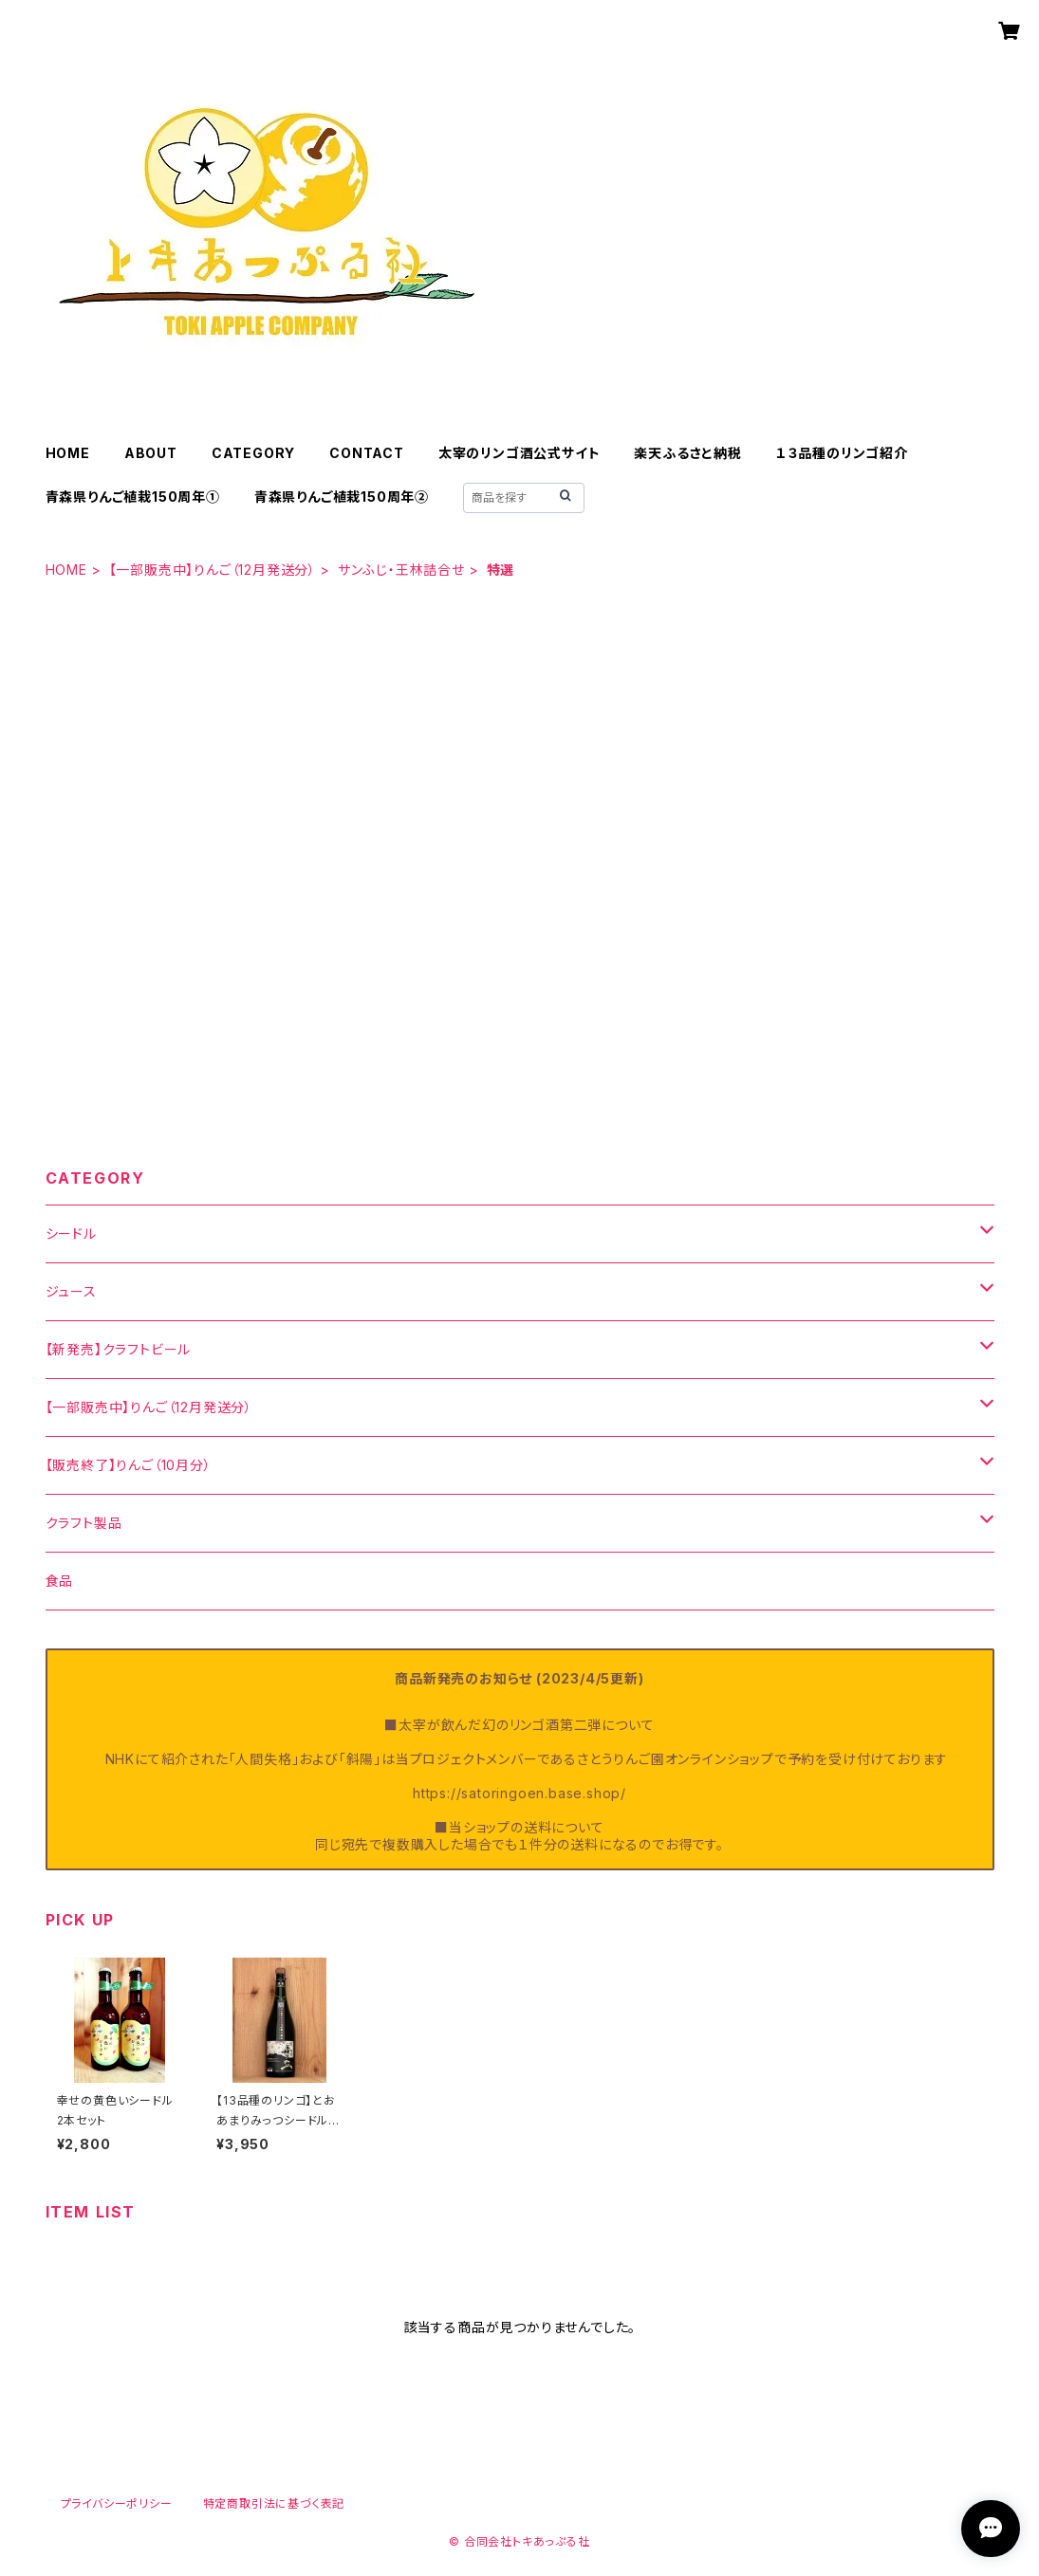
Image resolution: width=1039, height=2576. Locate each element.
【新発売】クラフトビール (119, 1349)
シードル (71, 1233)
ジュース (71, 1291)
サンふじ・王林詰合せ (401, 569)
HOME (68, 453)
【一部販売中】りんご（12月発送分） (212, 569)
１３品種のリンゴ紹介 (842, 453)
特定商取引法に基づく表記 (274, 2503)
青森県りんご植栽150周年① (133, 496)
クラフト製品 (84, 1523)
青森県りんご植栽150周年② (341, 496)
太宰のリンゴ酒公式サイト (519, 453)
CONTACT (366, 453)
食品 (60, 1581)
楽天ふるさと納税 (687, 453)
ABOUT (150, 453)
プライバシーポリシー (117, 2503)
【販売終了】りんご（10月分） (129, 1465)
